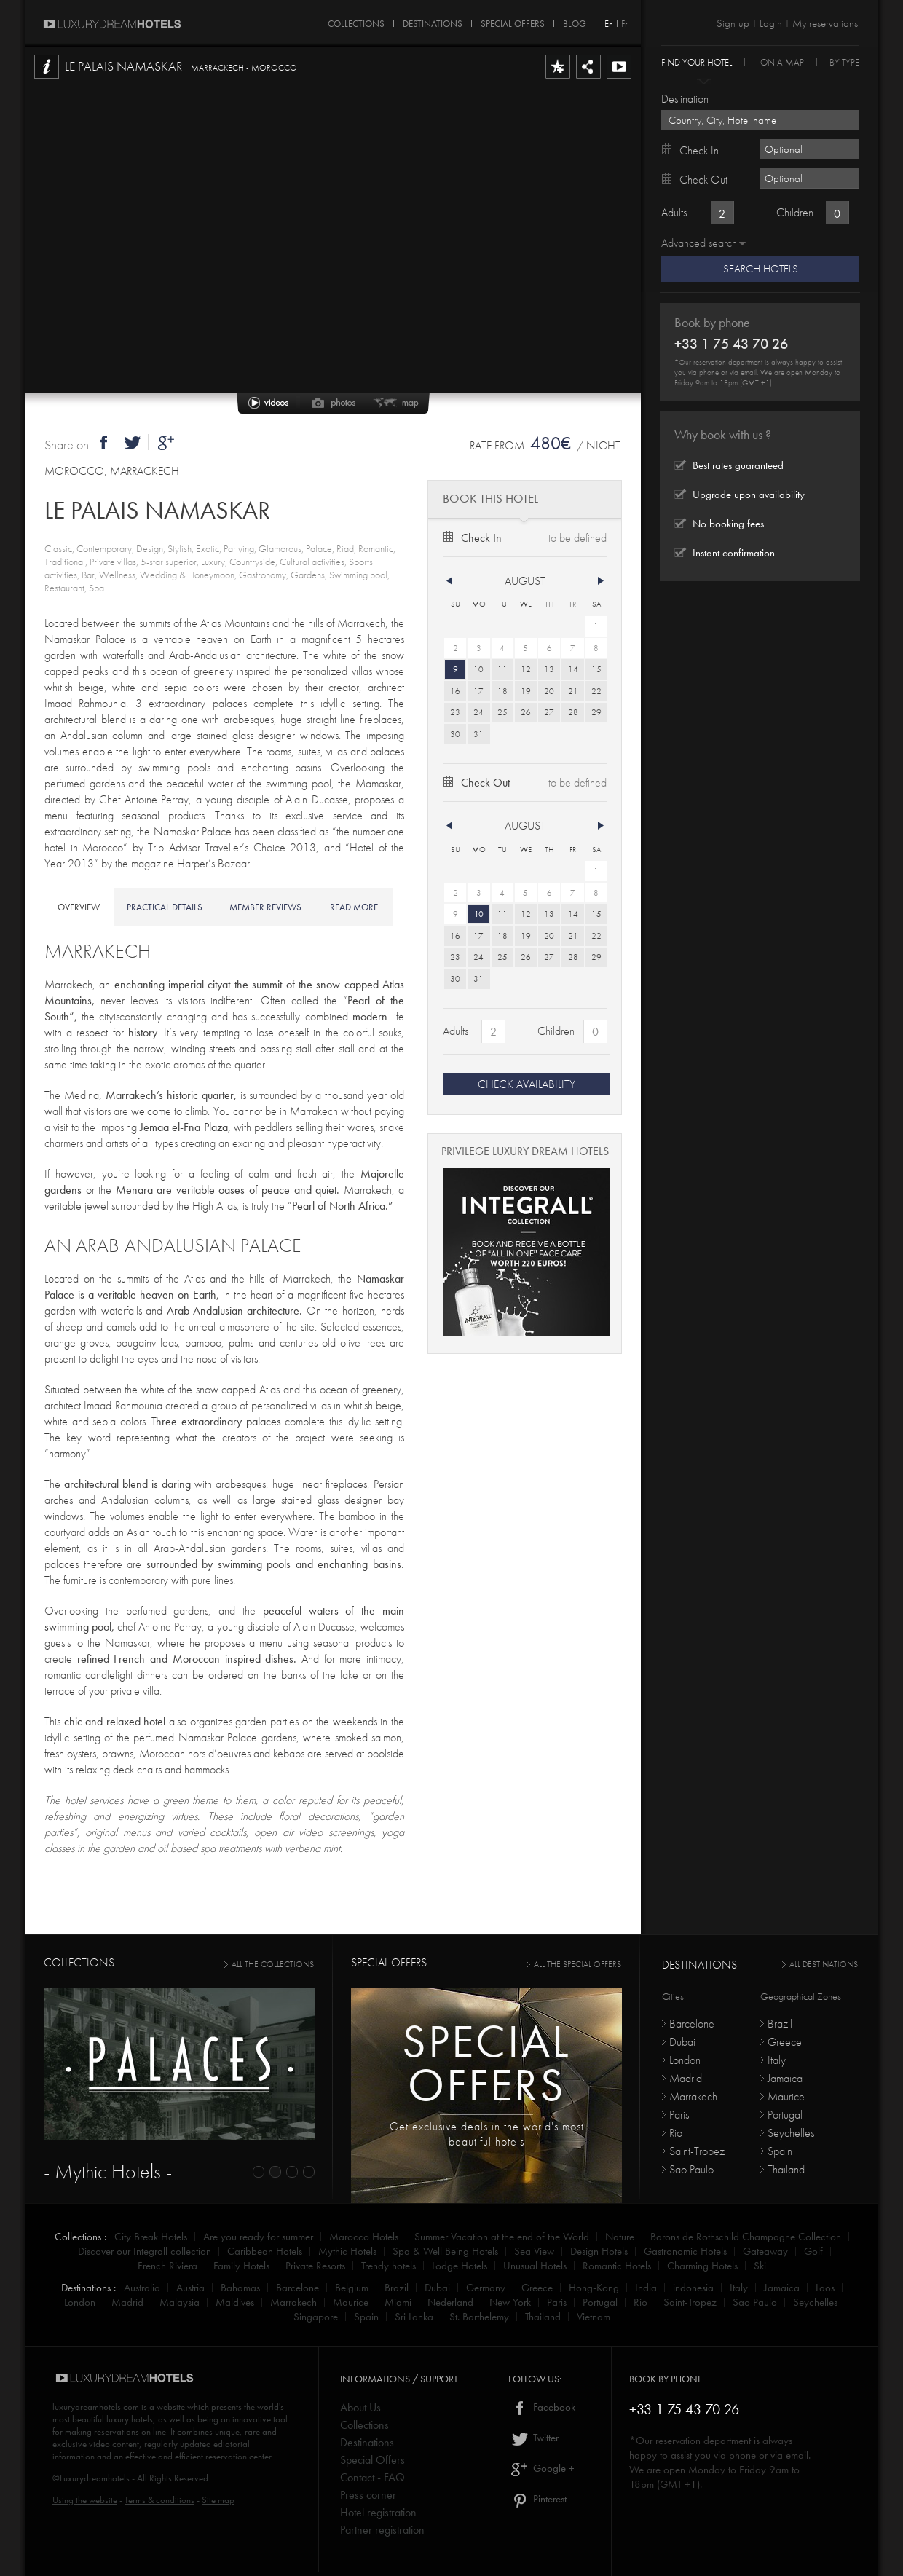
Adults (455, 1031)
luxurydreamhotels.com (95, 2406)
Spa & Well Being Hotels (445, 2251)
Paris (679, 2114)
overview (79, 907)
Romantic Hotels (617, 2265)
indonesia (693, 2287)
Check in (481, 537)
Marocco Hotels (363, 2236)
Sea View (534, 2251)
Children (556, 1031)
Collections (364, 2425)
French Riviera (167, 2265)
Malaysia (179, 2302)
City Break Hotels (150, 2236)
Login (771, 23)
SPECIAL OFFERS (513, 21)
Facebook (541, 2407)
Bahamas (240, 2287)
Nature (619, 2236)
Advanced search (699, 243)
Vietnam (593, 2316)
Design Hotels (599, 2251)
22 (596, 691)
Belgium (351, 2287)
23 (455, 712)
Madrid (685, 2078)
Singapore (315, 2316)
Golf (813, 2251)
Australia (142, 2287)
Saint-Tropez (697, 2151)
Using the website (84, 2500)
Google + (541, 2468)
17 (478, 691)
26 (526, 712)
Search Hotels (760, 268)
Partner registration (382, 2529)
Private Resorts (315, 2265)
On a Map (782, 61)
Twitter (533, 2437)
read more (354, 907)
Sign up (733, 23)
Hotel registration (378, 2512)
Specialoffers (486, 2063)
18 (502, 691)
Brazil (780, 2023)
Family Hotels (241, 2265)
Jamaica (785, 2078)
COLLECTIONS (356, 21)
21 (573, 691)
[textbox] (760, 120)
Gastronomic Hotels (685, 2251)
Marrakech (693, 2096)
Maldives (235, 2302)
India (646, 2287)
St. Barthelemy (479, 2316)
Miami (398, 2302)
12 (526, 669)
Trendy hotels (388, 2265)
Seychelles (791, 2132)
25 (502, 712)
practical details (164, 907)
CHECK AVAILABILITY (526, 1084)
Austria (190, 2287)
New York (510, 2302)
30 (455, 734)
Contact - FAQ (372, 2477)
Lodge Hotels (459, 2265)
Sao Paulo (691, 2169)
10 (478, 669)
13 (549, 669)
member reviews (265, 907)
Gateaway (765, 2251)
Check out (485, 782)
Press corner (368, 2494)
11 (502, 669)
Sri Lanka (414, 2316)
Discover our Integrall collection (144, 2251)
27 (549, 712)
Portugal (785, 2114)
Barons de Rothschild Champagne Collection (745, 2236)
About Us (360, 2407)
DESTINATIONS (432, 21)
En (608, 23)
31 (478, 734)
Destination (685, 98)
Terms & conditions (159, 2500)
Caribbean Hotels (264, 2251)
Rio (675, 2132)
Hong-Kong (594, 2287)
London (685, 2060)
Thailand (786, 2169)
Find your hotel (696, 61)
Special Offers (372, 2459)
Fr (624, 23)
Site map (218, 2500)
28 (573, 712)
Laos (825, 2287)
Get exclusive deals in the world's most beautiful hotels (487, 2134)
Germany (485, 2287)
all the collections (273, 1964)
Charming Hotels (702, 2265)
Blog (574, 21)
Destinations (367, 2442)
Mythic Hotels (347, 2251)
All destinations (823, 1964)
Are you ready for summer (258, 2236)
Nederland (450, 2302)
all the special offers (577, 1964)
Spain (780, 2151)
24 (478, 712)
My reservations (825, 23)
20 (549, 691)
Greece (785, 2041)
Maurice (786, 2096)
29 (596, 712)
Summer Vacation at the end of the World (501, 2236)
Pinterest (537, 2499)
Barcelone (691, 2023)
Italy (777, 2060)
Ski (760, 2265)
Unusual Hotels (535, 2265)
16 (455, 691)
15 (596, 669)
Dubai (682, 2041)
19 (526, 691)
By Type (844, 61)
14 (573, 669)
